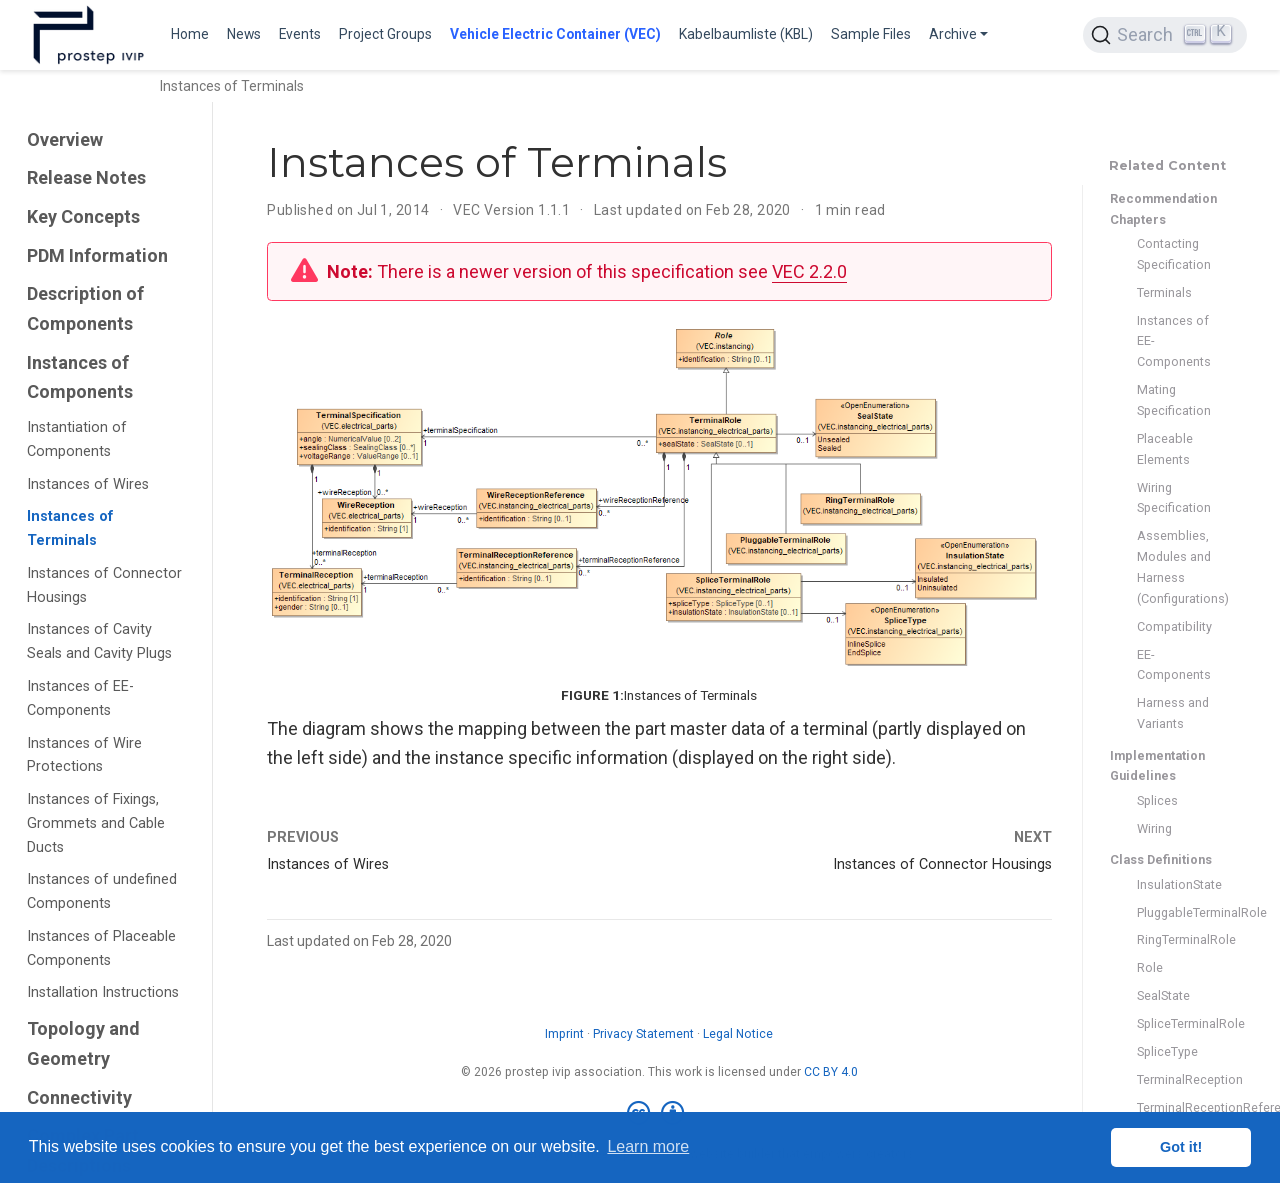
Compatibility (1174, 626)
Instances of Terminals (70, 528)
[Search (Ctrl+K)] (1165, 35)
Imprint (564, 1034)
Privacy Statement (643, 1034)
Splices (1157, 800)
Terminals (1164, 292)
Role (1150, 967)
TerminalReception (1174, 1079)
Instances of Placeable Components (101, 948)
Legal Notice (738, 1034)
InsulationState (1174, 884)
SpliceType (1167, 1051)
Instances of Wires (88, 484)
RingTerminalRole (1174, 939)
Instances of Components (80, 377)
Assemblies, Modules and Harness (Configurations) (1174, 566)
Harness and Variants (1173, 713)
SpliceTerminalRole (1174, 1023)
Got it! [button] (1181, 1147)
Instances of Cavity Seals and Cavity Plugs (99, 641)
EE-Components (1174, 665)
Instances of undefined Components (102, 891)
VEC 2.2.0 (809, 271)
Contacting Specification (1174, 254)
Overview (65, 139)
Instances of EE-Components (80, 698)
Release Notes (86, 177)
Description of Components (85, 308)
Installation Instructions (103, 992)
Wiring (1154, 828)
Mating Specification (1174, 400)
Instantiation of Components (77, 439)
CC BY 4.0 (831, 1072)
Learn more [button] (648, 1146)
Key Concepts (83, 216)
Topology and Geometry (83, 1043)
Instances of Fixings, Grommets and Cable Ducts (96, 823)
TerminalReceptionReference (1174, 1107)
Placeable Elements (1165, 449)
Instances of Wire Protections (84, 755)
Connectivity (79, 1097)
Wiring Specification (1174, 498)
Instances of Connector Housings (104, 585)
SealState (1163, 995)
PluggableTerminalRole (1174, 912)
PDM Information (97, 255)
